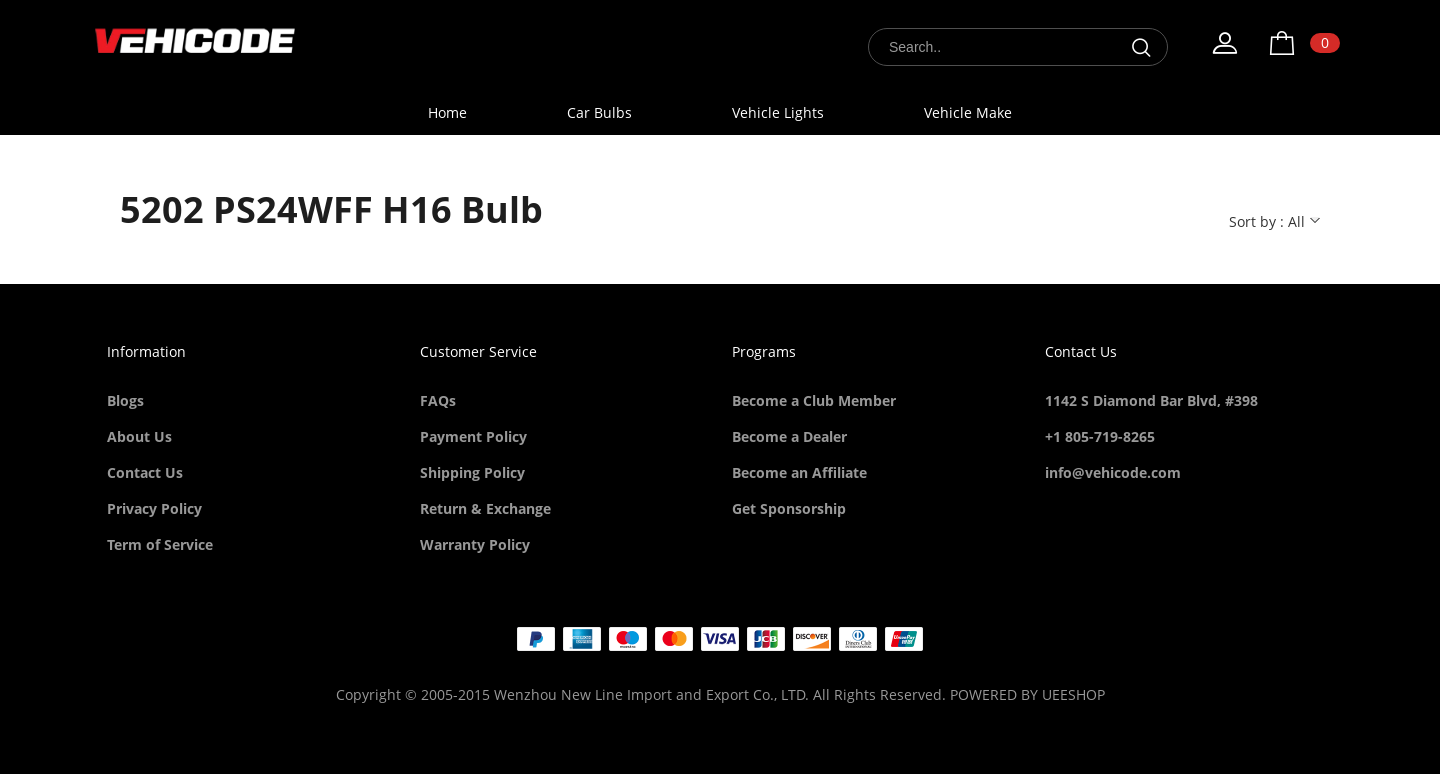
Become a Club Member (814, 400)
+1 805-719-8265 (1100, 436)
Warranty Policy (475, 544)
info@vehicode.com (1113, 472)
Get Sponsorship (789, 508)
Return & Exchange (485, 508)
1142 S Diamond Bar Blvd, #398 (1151, 400)
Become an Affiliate (799, 472)
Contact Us (145, 472)
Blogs (125, 400)
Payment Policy (473, 436)
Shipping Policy (472, 472)
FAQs (438, 400)
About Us (139, 436)
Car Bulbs (599, 112)
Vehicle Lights (778, 112)
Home (447, 112)
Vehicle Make (968, 112)
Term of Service (160, 544)
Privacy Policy (154, 508)
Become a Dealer (789, 436)
